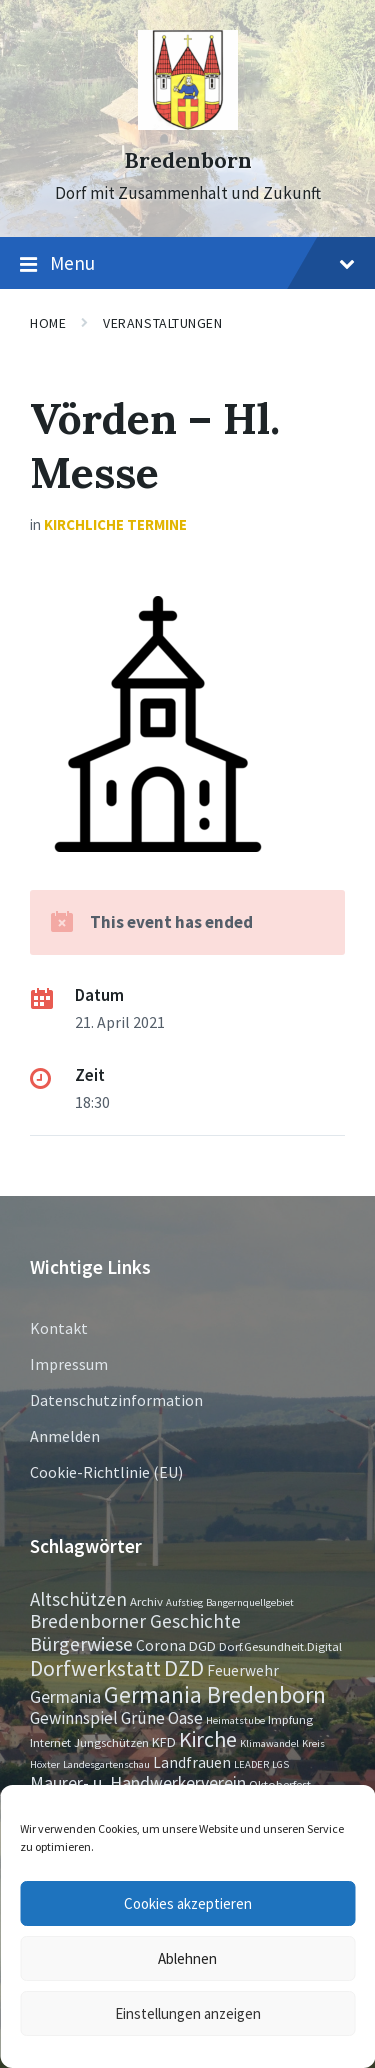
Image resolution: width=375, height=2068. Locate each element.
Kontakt (59, 1328)
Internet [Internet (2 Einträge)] (50, 1742)
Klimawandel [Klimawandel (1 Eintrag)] (269, 1743)
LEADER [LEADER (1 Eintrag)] (251, 1764)
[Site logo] (188, 124)
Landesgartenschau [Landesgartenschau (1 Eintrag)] (106, 1764)
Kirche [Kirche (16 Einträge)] (208, 1739)
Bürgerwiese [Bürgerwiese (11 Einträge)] (81, 1643)
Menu (187, 264)
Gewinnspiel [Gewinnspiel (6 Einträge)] (74, 1718)
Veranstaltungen (162, 323)
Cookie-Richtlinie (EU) (106, 1472)
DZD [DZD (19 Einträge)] (184, 1668)
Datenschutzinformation (116, 1400)
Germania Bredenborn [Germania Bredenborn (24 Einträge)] (215, 1694)
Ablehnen (187, 1958)
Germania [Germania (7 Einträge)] (65, 1697)
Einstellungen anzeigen (188, 2013)
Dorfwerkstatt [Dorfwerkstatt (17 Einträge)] (95, 1668)
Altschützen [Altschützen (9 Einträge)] (78, 1599)
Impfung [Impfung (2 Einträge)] (290, 1719)
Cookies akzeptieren (188, 1903)
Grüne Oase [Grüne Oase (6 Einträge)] (162, 1718)
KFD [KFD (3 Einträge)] (164, 1742)
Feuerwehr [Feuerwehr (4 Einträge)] (243, 1670)
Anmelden (65, 1436)
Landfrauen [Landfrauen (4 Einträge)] (192, 1762)
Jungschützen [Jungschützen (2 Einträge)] (111, 1742)
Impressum (69, 1364)
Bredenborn (188, 160)
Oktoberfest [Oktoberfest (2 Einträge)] (280, 1784)
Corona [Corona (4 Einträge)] (161, 1645)
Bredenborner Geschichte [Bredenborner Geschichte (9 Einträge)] (135, 1621)
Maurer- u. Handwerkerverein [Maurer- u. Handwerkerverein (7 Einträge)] (138, 1783)
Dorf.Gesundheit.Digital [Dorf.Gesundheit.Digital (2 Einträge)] (280, 1646)
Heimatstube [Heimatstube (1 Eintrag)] (235, 1720)
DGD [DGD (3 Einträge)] (202, 1646)
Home (48, 323)
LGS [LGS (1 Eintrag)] (280, 1764)
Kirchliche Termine (115, 524)
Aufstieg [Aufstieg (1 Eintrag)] (184, 1602)
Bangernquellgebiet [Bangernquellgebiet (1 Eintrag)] (250, 1602)
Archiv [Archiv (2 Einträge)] (146, 1601)
